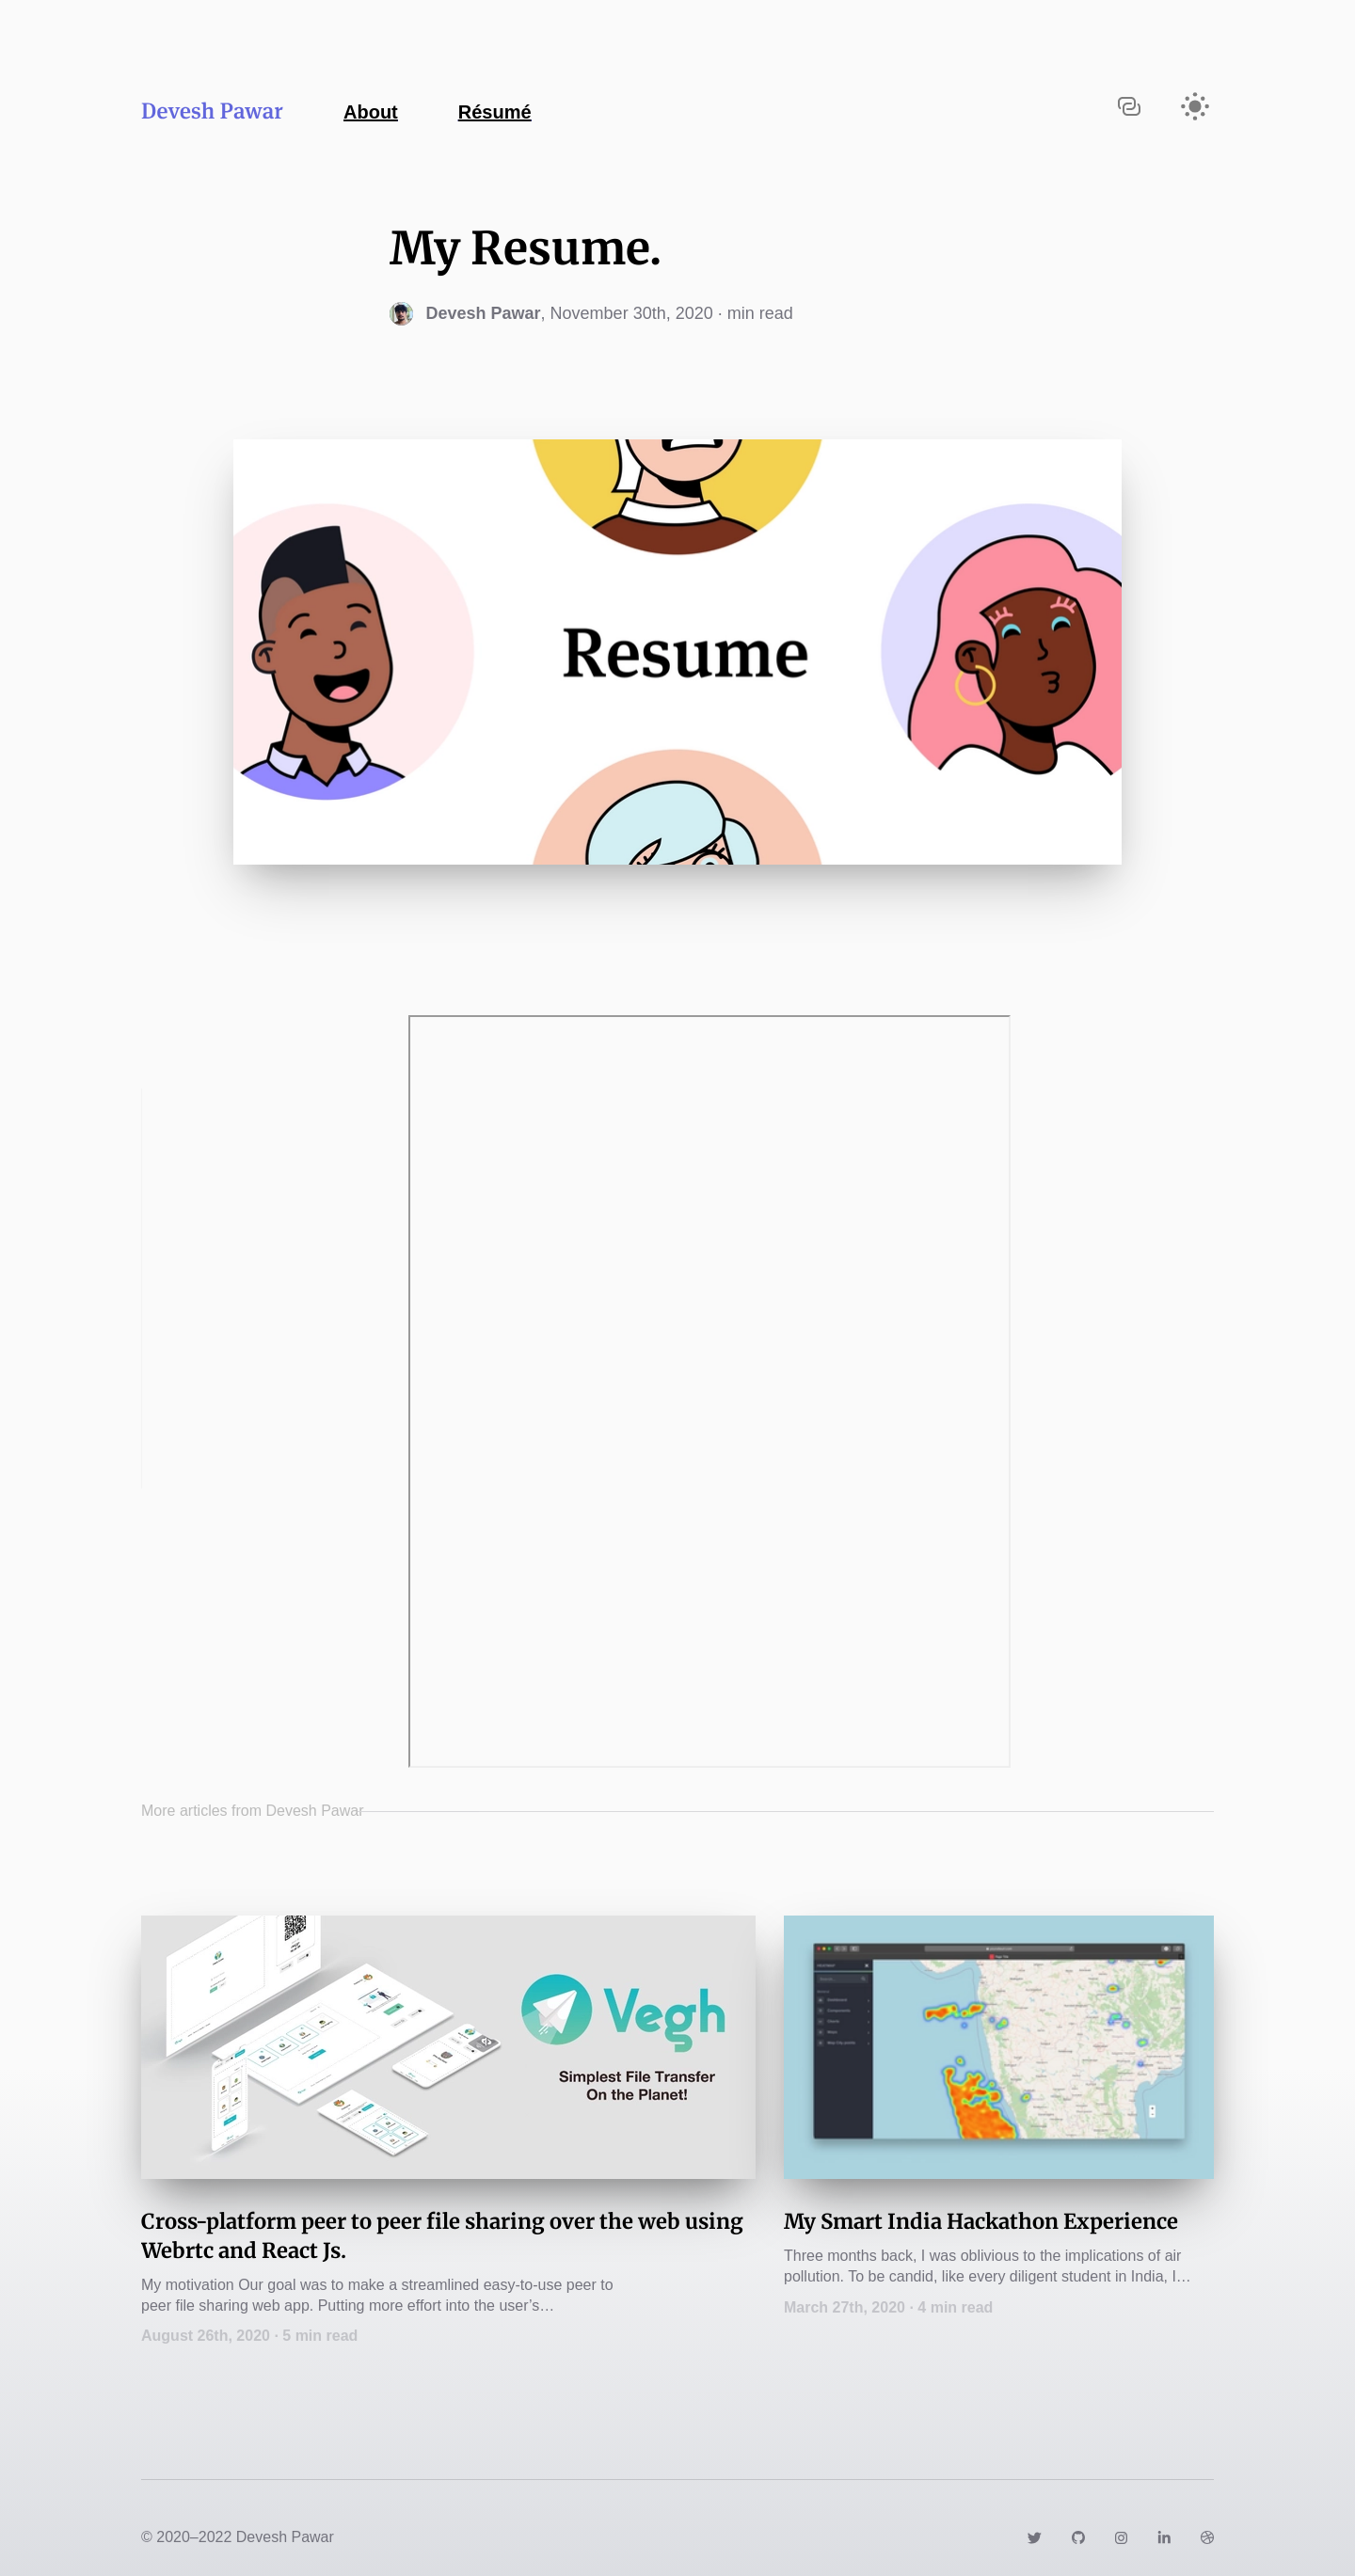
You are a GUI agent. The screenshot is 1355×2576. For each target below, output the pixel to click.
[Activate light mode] (1195, 106)
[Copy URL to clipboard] (1129, 106)
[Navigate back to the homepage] (336, 109)
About (370, 112)
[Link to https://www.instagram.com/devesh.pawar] (1121, 2537)
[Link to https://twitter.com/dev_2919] (1034, 2537)
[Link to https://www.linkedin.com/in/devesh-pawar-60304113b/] (1164, 2537)
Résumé (495, 112)
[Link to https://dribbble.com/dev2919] (1207, 2537)
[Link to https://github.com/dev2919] (1078, 2537)
